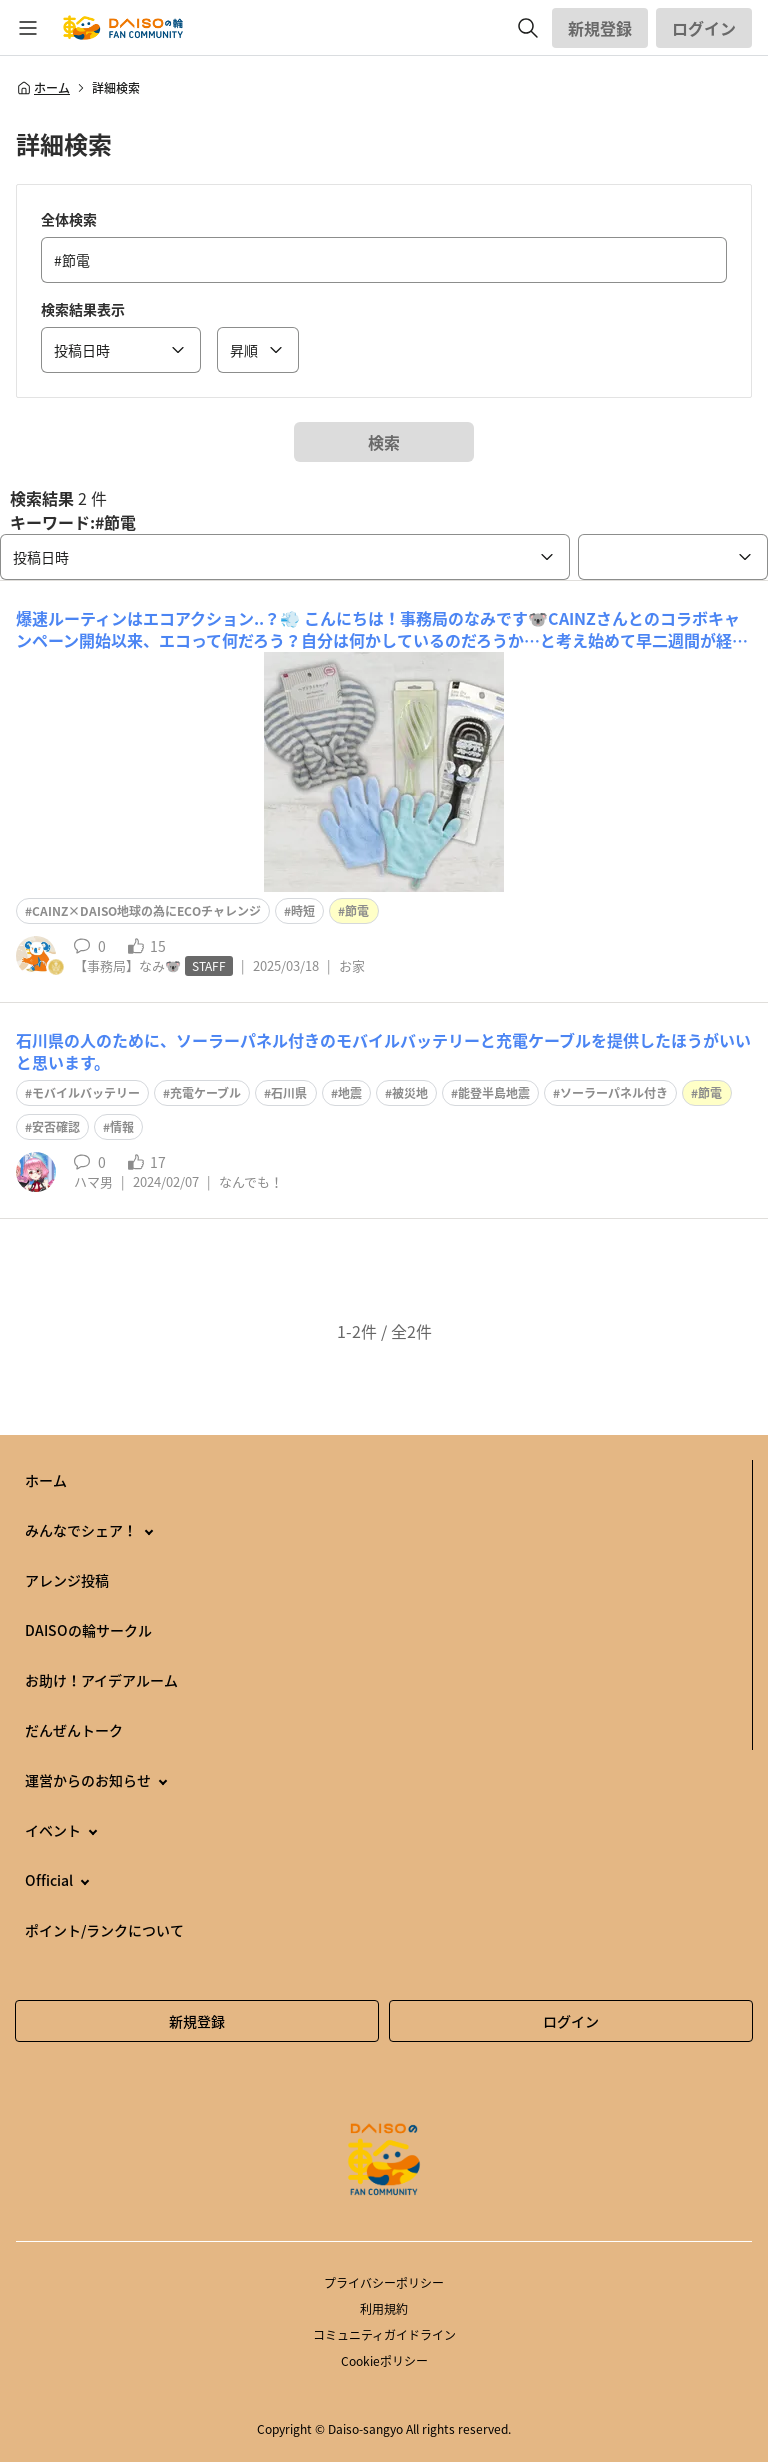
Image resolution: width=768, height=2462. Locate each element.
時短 (303, 911)
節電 (357, 911)
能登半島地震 (494, 1093)
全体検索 (69, 219)
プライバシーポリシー (384, 2283)
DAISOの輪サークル (88, 1630)
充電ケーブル (205, 1093)
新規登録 (600, 28)
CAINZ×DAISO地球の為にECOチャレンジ (146, 911)
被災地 (410, 1093)
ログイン (704, 28)
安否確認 (56, 1127)
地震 (350, 1093)
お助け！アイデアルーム (101, 1680)
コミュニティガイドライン (384, 2335)
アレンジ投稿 (67, 1580)
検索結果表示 (83, 309)
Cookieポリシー (384, 2361)
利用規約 (384, 2309)
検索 (384, 442)
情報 (122, 1127)
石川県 (289, 1093)
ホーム (43, 88)
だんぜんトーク (74, 1730)
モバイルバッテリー (86, 1093)
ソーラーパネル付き (614, 1093)
